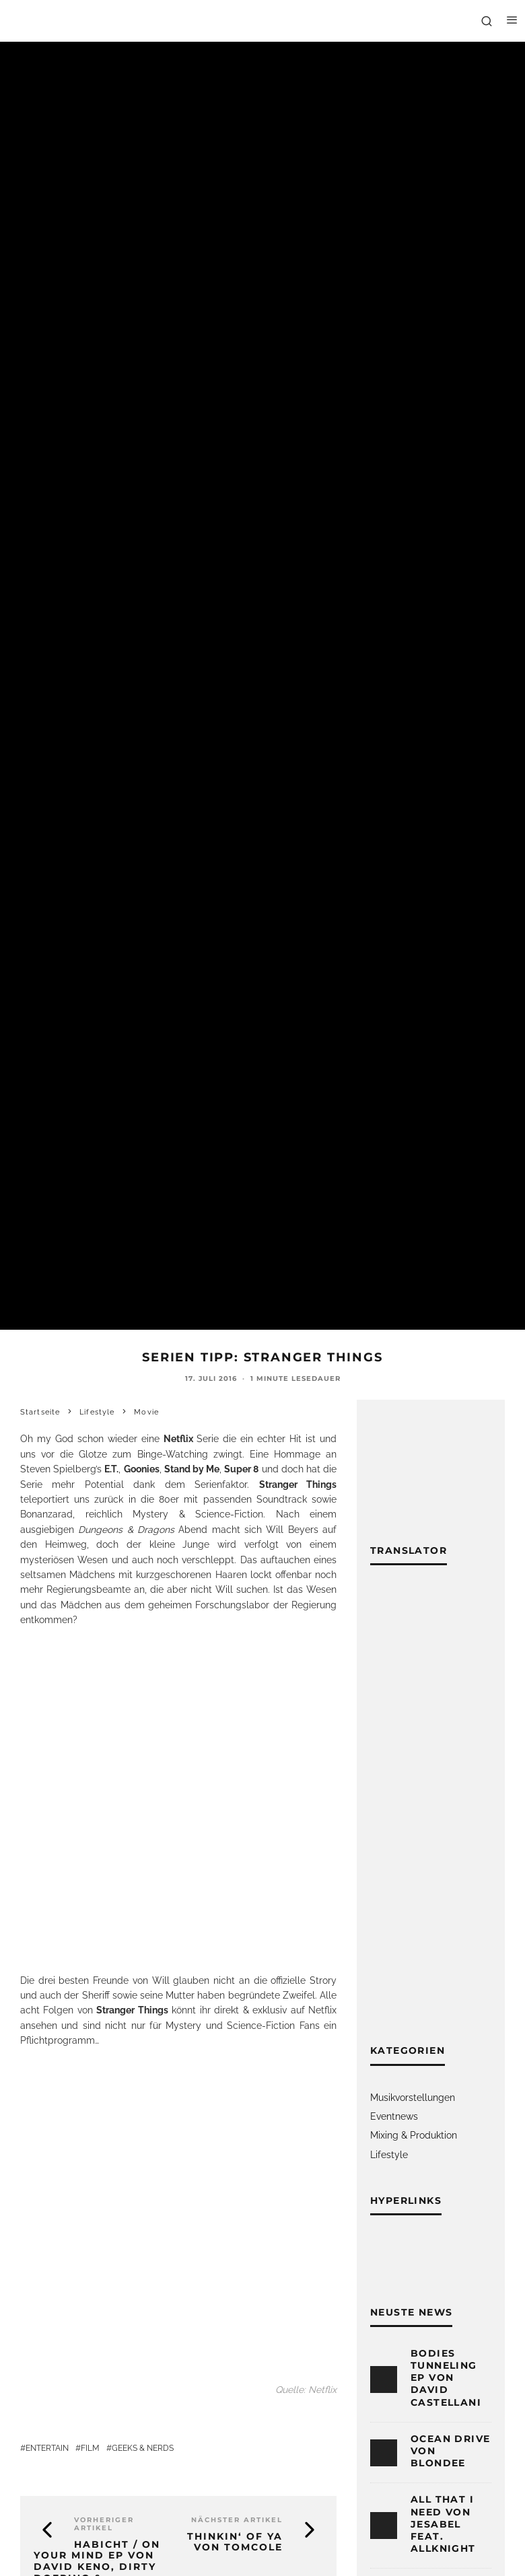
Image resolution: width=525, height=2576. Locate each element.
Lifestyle (389, 2154)
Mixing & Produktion (413, 2135)
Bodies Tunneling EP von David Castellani (446, 2377)
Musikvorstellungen (412, 2097)
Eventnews (394, 2116)
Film (90, 2448)
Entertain (47, 2448)
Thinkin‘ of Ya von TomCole (235, 2542)
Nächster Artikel (237, 2519)
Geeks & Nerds (143, 2448)
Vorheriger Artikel (104, 2523)
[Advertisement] (429, 1814)
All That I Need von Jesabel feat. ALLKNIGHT (443, 2523)
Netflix (322, 2010)
